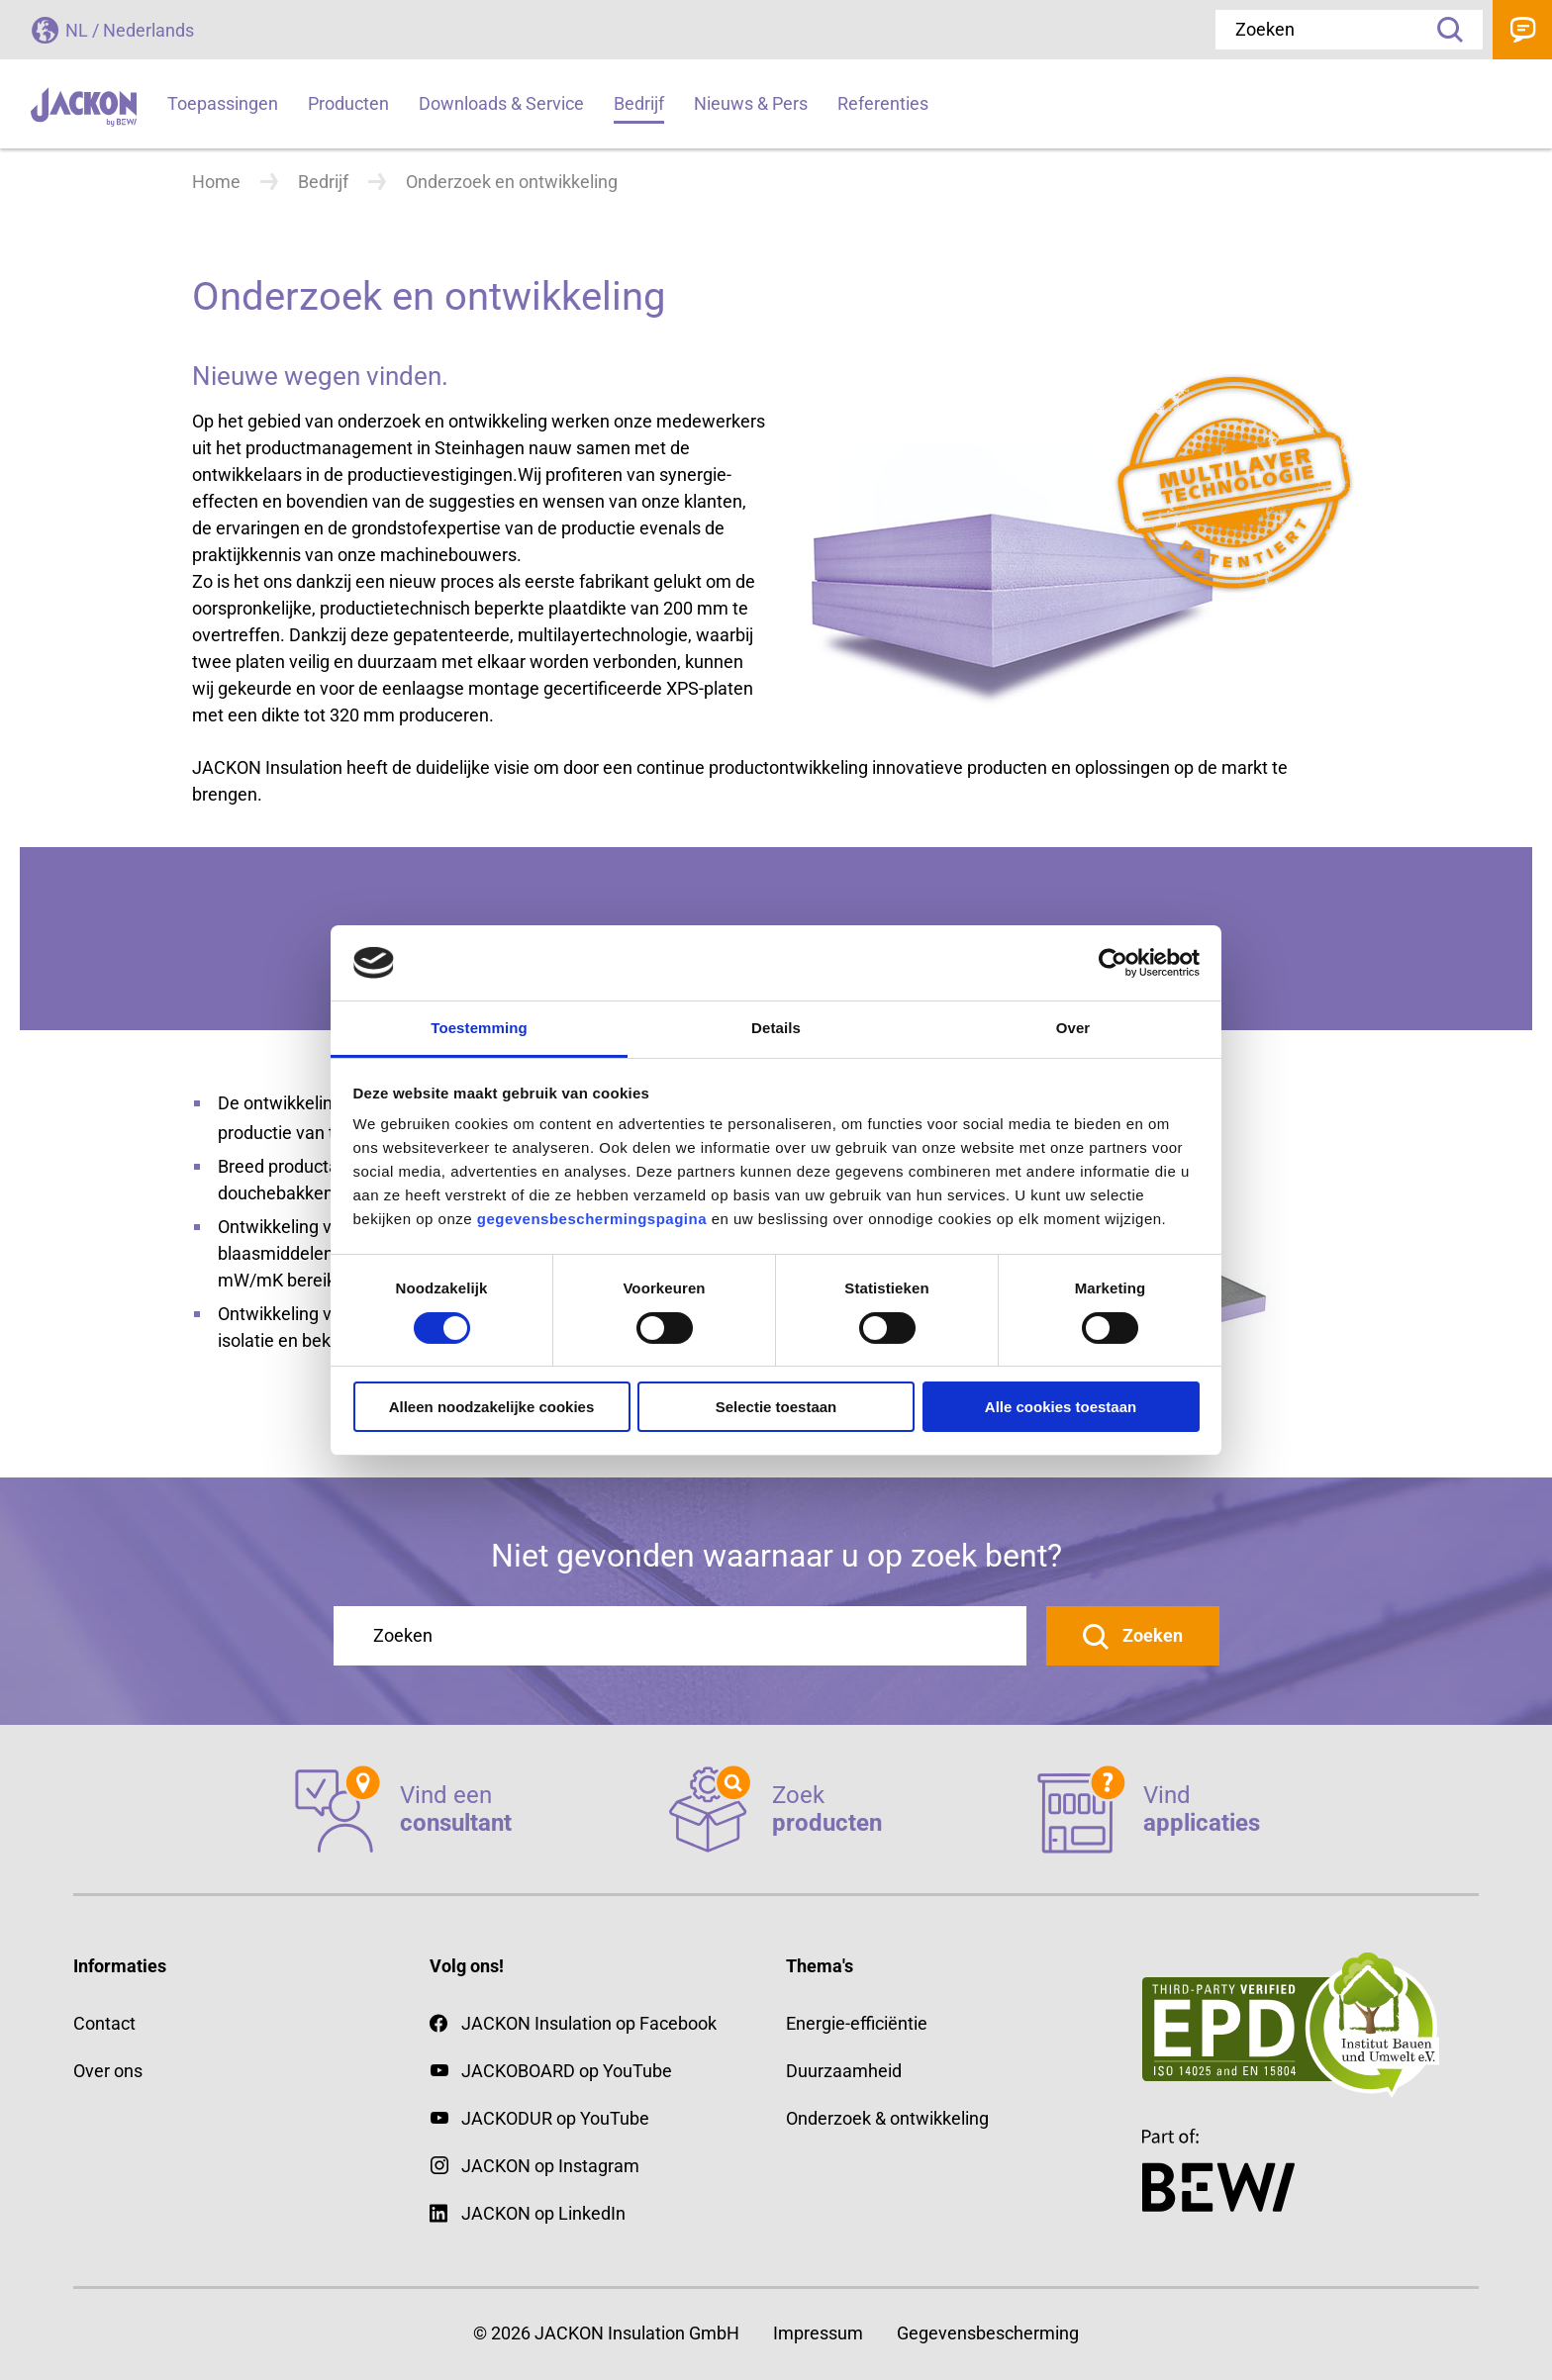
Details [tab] (776, 1027)
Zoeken (1443, 29)
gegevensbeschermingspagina (592, 1218)
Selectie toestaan (776, 1406)
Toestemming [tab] (479, 1027)
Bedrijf (323, 181)
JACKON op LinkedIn (528, 2213)
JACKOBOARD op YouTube (566, 2070)
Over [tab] (1073, 1027)
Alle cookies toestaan (1060, 1406)
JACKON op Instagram (550, 2165)
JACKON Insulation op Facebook (573, 2023)
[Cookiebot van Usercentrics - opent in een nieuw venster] (1113, 963)
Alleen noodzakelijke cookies (492, 1406)
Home (216, 181)
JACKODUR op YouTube (555, 2118)
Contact (1522, 29)
